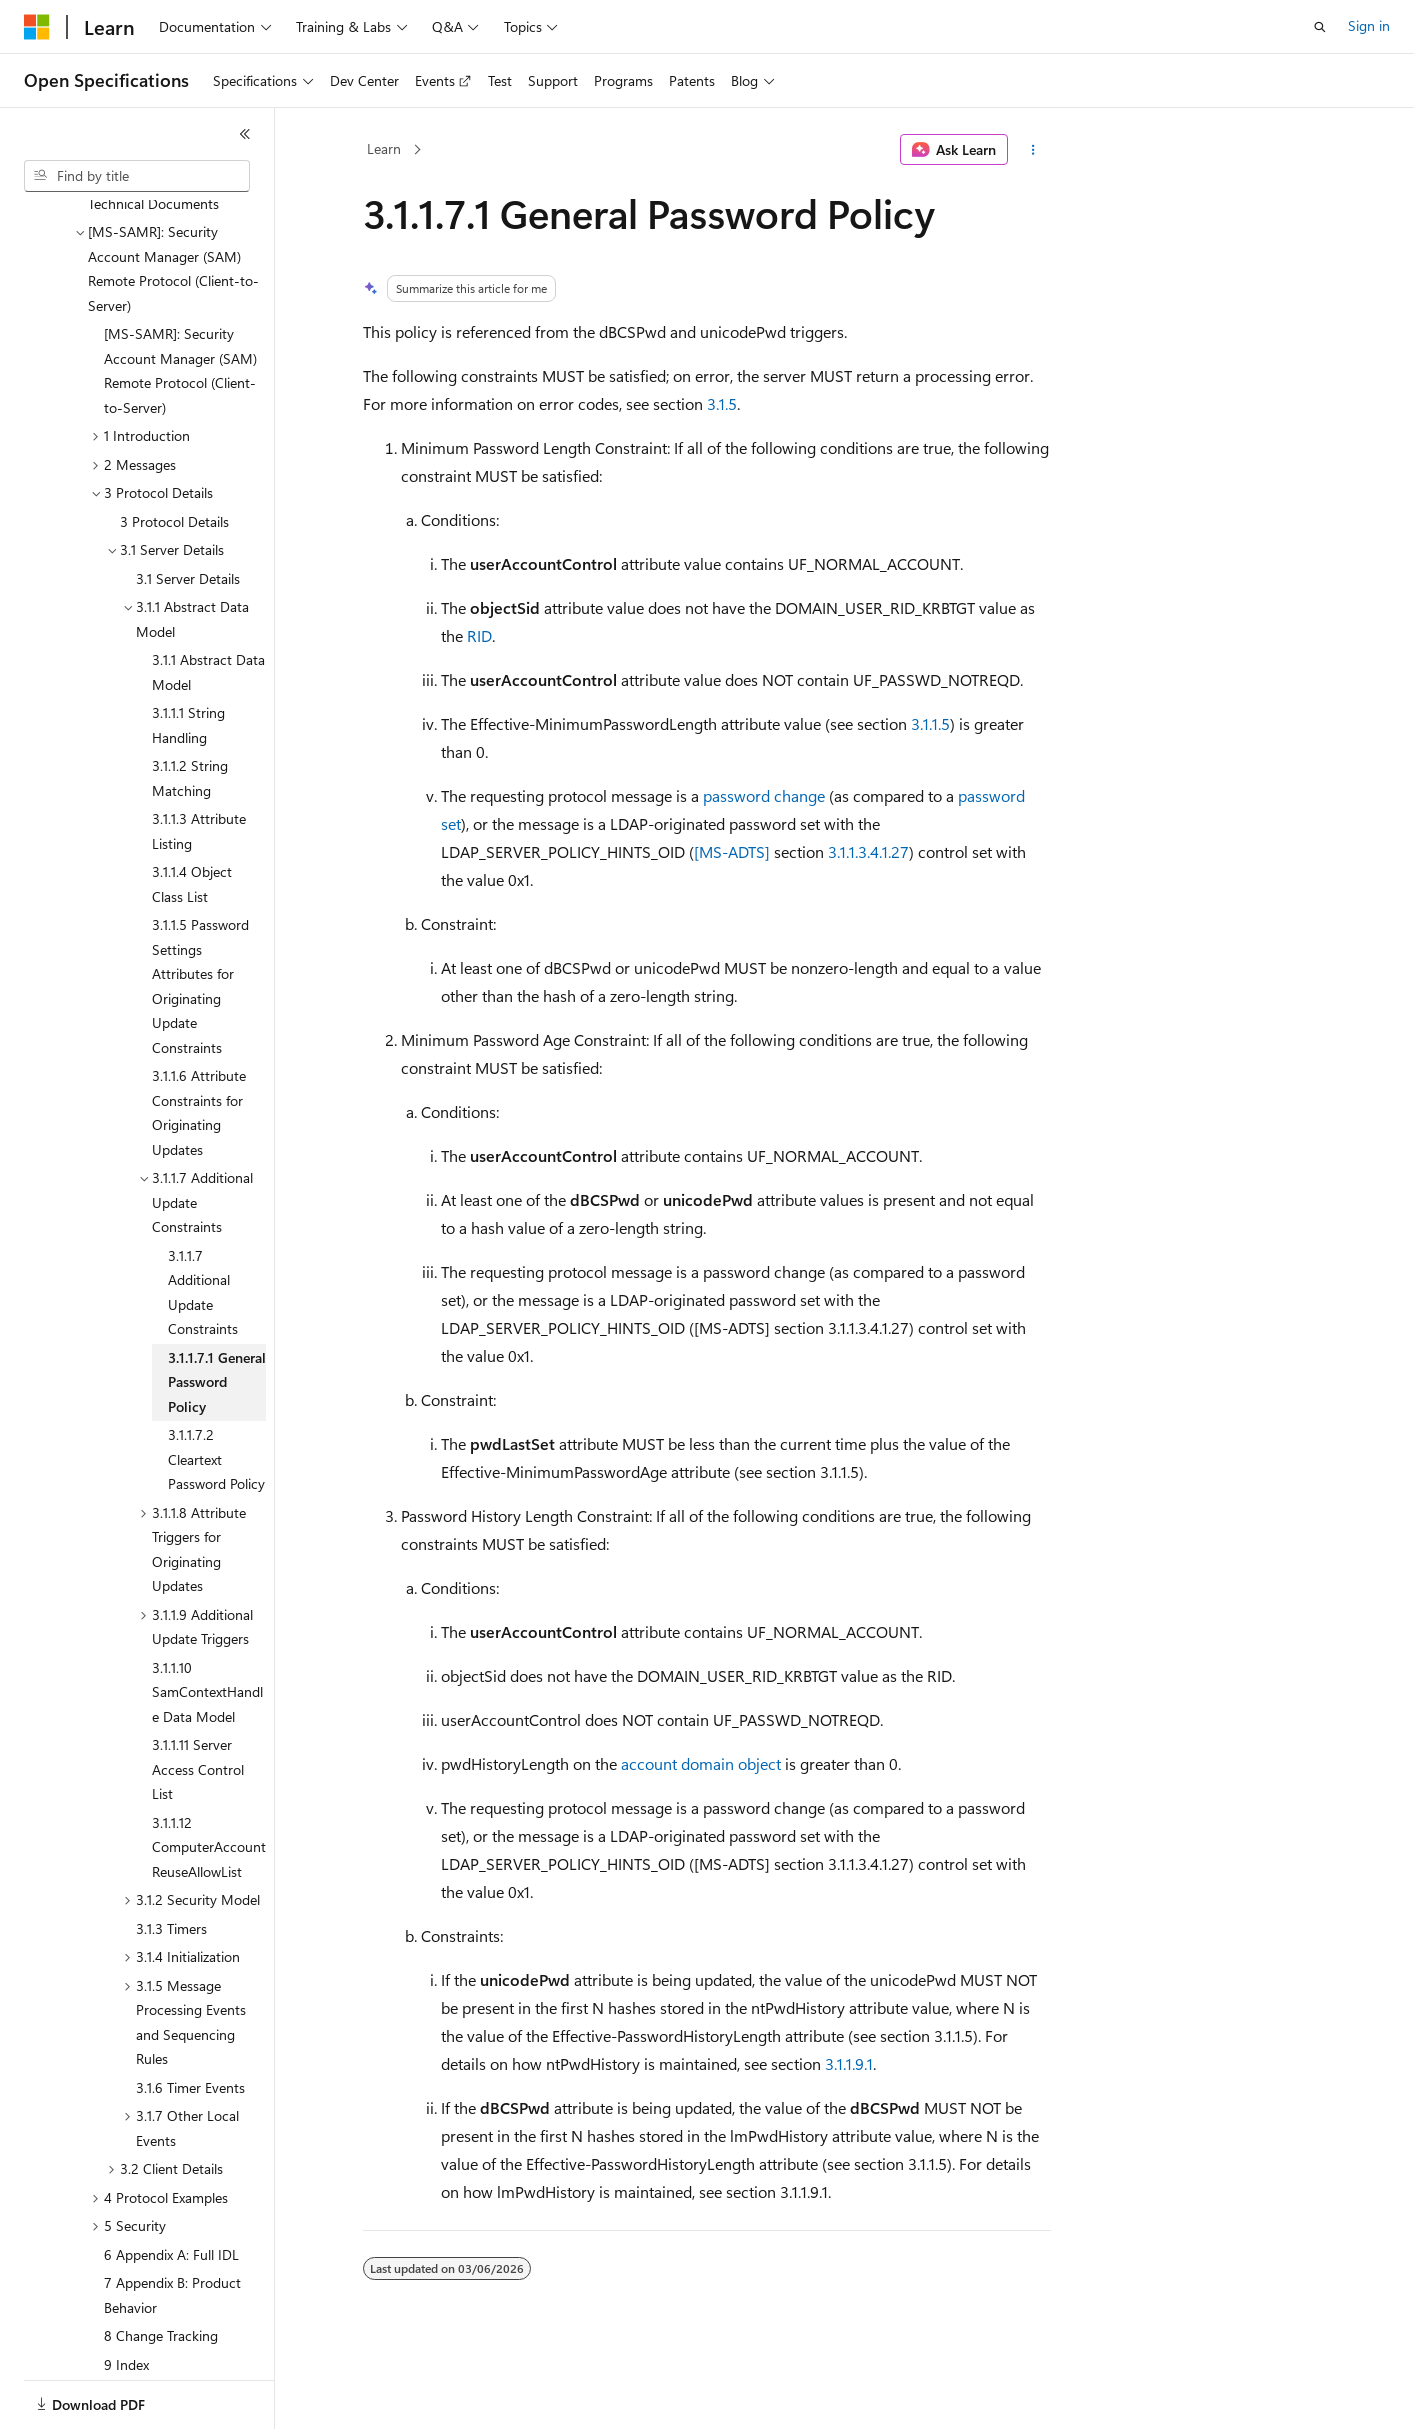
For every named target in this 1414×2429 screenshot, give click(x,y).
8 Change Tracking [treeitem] (161, 2266)
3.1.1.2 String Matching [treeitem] (190, 709)
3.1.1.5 (930, 723)
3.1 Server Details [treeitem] (188, 509)
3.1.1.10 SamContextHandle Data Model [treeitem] (207, 1623)
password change (764, 795)
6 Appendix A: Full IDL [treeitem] (171, 2185)
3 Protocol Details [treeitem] (174, 452)
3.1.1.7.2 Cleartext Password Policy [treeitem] (216, 1390)
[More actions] (1033, 150)
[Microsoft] (37, 27)
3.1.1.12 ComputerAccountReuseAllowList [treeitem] (209, 1778)
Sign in (1369, 25)
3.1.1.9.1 (849, 2063)
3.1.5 (722, 403)
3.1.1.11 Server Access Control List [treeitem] (198, 1700)
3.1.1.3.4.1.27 (868, 851)
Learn (384, 148)
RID (479, 635)
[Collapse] (245, 134)
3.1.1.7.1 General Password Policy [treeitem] (217, 1313)
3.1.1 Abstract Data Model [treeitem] (208, 603)
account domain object (701, 1763)
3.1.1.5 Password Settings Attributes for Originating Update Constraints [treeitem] (200, 917)
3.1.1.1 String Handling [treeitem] (188, 656)
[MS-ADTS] (732, 851)
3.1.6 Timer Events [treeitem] (190, 2018)
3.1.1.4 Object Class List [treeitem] (192, 815)
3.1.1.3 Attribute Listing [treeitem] (199, 762)
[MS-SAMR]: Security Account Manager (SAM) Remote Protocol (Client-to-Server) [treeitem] (180, 301)
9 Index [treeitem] (126, 2295)
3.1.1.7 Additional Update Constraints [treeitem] (203, 1223)
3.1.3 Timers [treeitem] (171, 1859)
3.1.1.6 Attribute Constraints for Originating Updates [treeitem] (199, 1043)
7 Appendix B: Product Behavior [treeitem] (172, 2226)
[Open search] (1320, 27)
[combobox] (137, 176)
